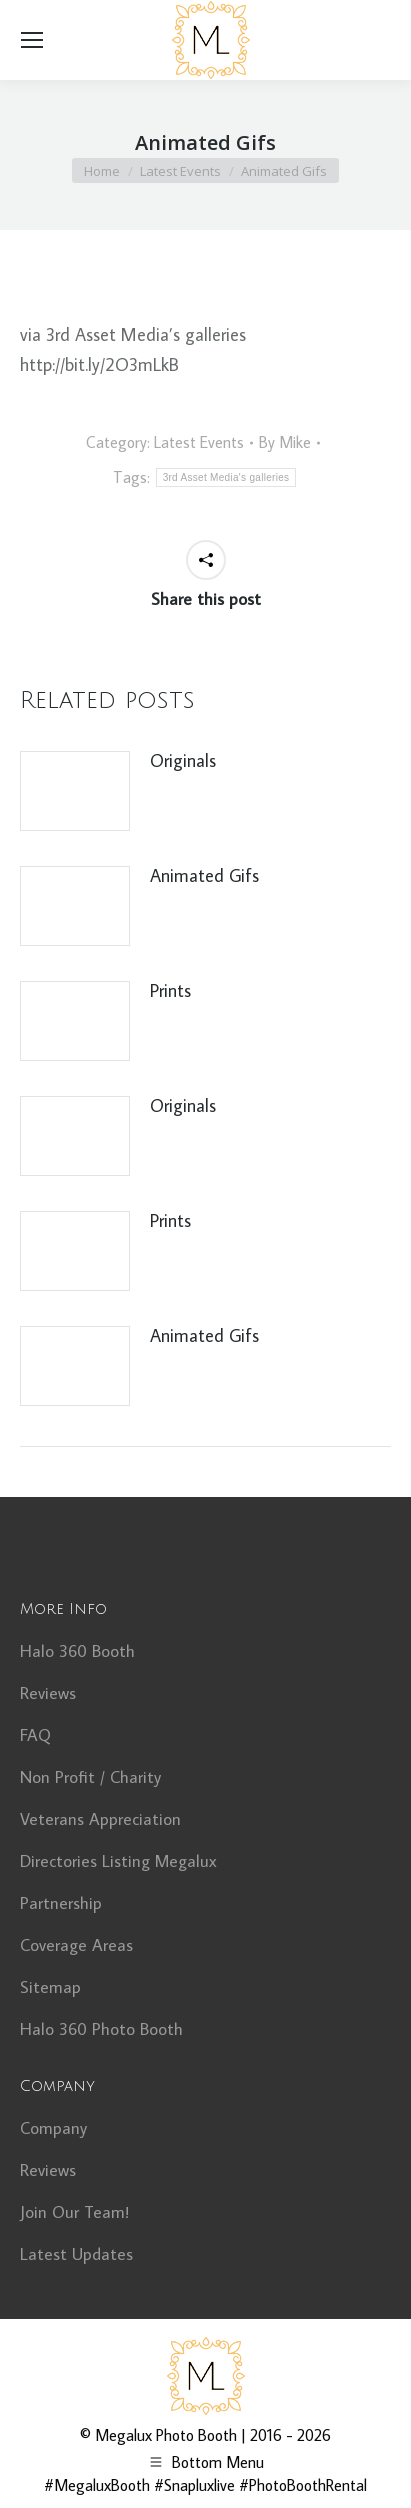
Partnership (61, 1903)
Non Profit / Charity (90, 1777)
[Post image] (75, 791)
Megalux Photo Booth (166, 2435)
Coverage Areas (76, 1945)
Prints (170, 990)
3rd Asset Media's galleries (226, 477)
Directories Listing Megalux (118, 1861)
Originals (183, 760)
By (285, 442)
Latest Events (199, 442)
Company (53, 2128)
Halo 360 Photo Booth (101, 2029)
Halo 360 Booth (77, 1651)
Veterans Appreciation (100, 1819)
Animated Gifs (204, 875)
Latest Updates (76, 2254)
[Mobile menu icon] (32, 40)
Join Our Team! (74, 2212)
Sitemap (50, 1987)
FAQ (35, 1735)
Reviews (48, 1693)
